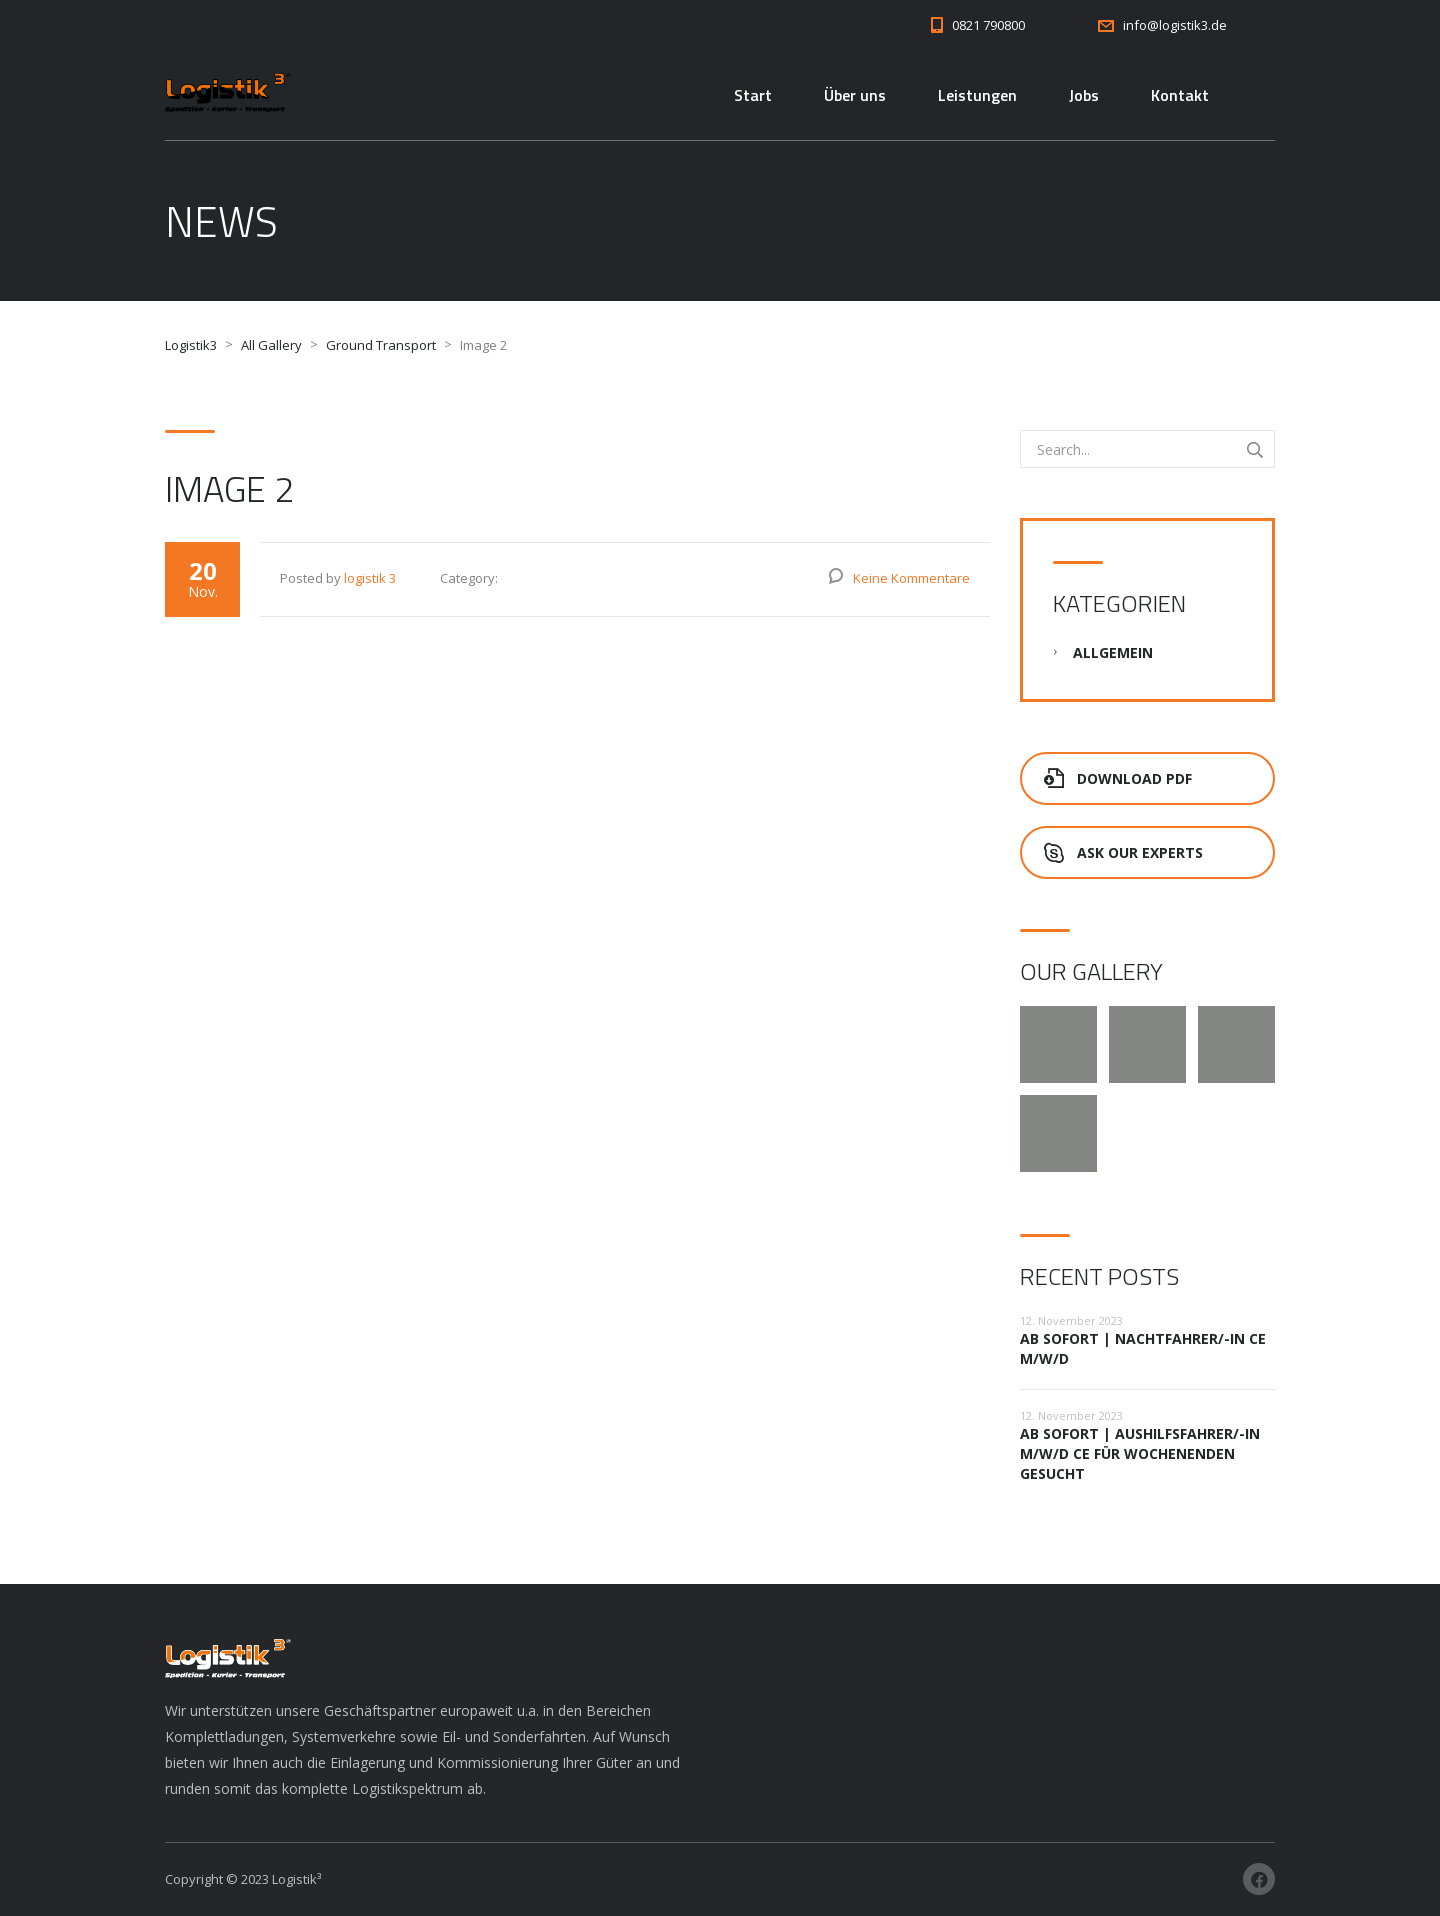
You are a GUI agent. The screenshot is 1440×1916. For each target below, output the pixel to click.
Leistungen (977, 95)
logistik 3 (370, 578)
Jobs (1084, 95)
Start (753, 95)
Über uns (855, 95)
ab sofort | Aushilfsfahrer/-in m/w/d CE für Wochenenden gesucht (1140, 1453)
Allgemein (1113, 652)
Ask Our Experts (1123, 852)
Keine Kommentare (911, 578)
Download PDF (1118, 778)
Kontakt (1180, 95)
